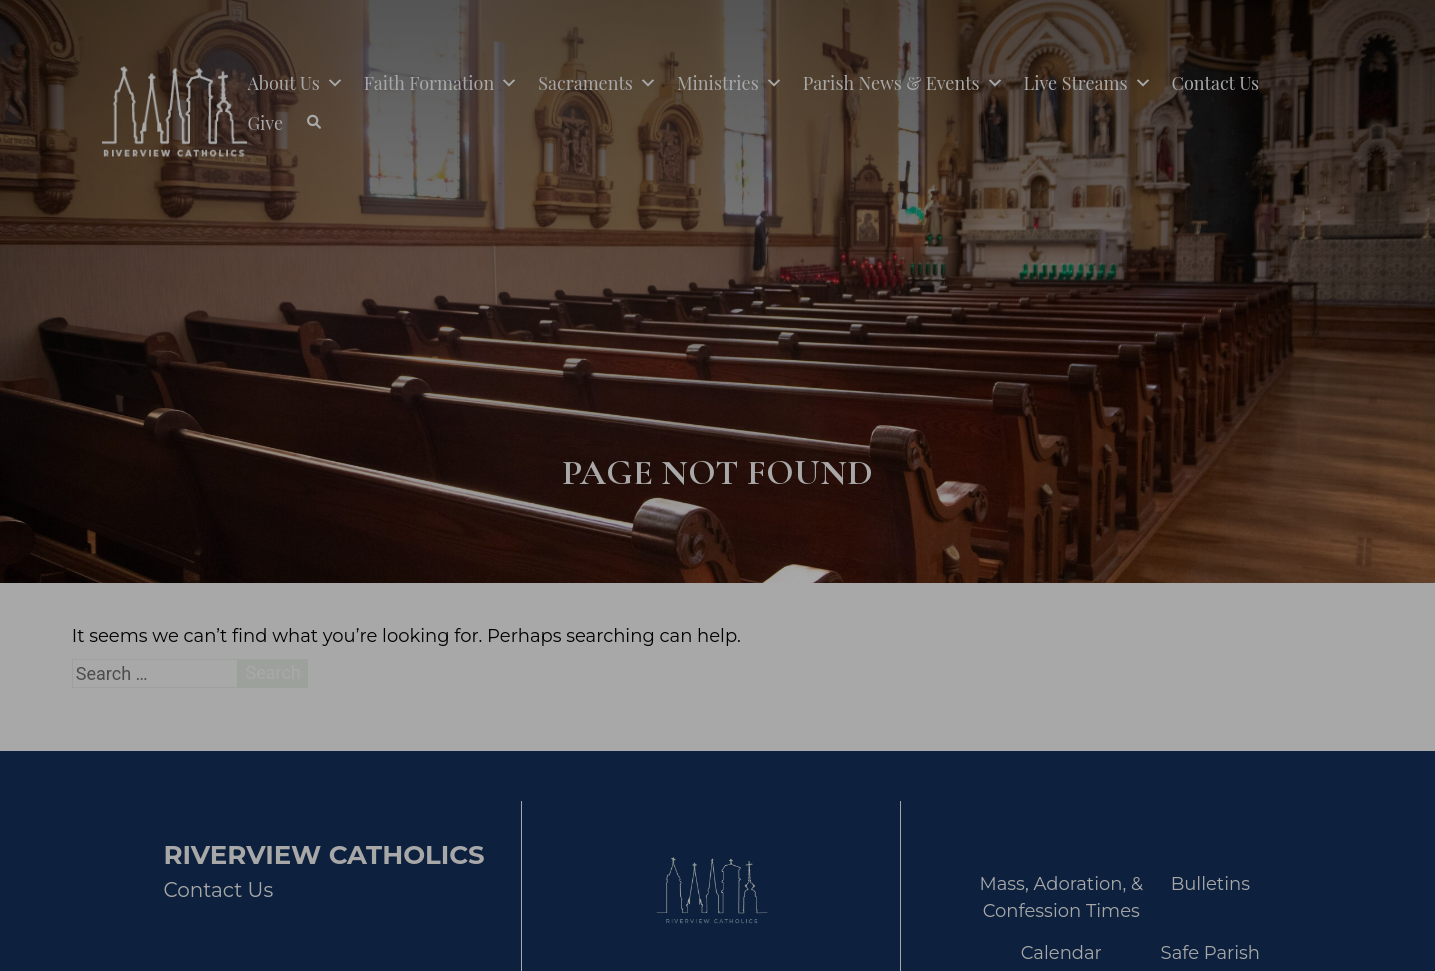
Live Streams (1088, 83)
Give (265, 123)
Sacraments (597, 83)
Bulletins (1210, 884)
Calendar (1061, 953)
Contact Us (1216, 83)
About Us (295, 83)
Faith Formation (441, 83)
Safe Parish (1210, 953)
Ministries (730, 83)
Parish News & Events (903, 83)
